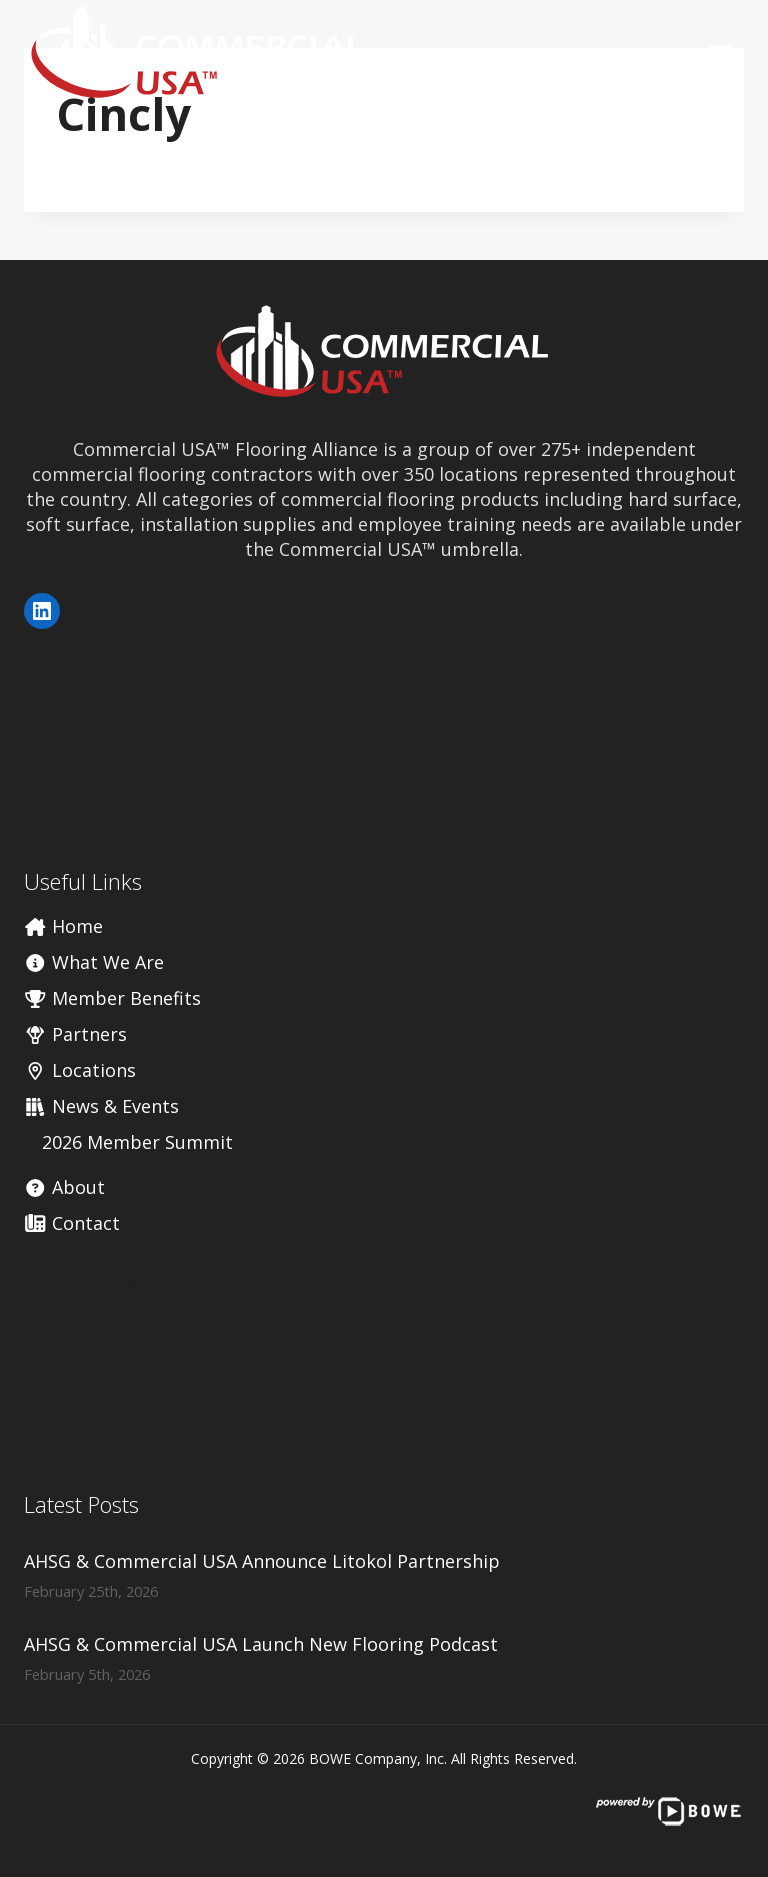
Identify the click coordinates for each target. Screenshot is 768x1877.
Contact (72, 1223)
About (64, 1187)
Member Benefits (112, 998)
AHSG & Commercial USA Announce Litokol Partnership (262, 1561)
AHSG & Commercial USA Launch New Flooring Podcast (261, 1644)
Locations (80, 1070)
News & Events (101, 1106)
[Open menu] (720, 53)
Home (63, 926)
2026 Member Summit (137, 1142)
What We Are (94, 962)
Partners (75, 1034)
